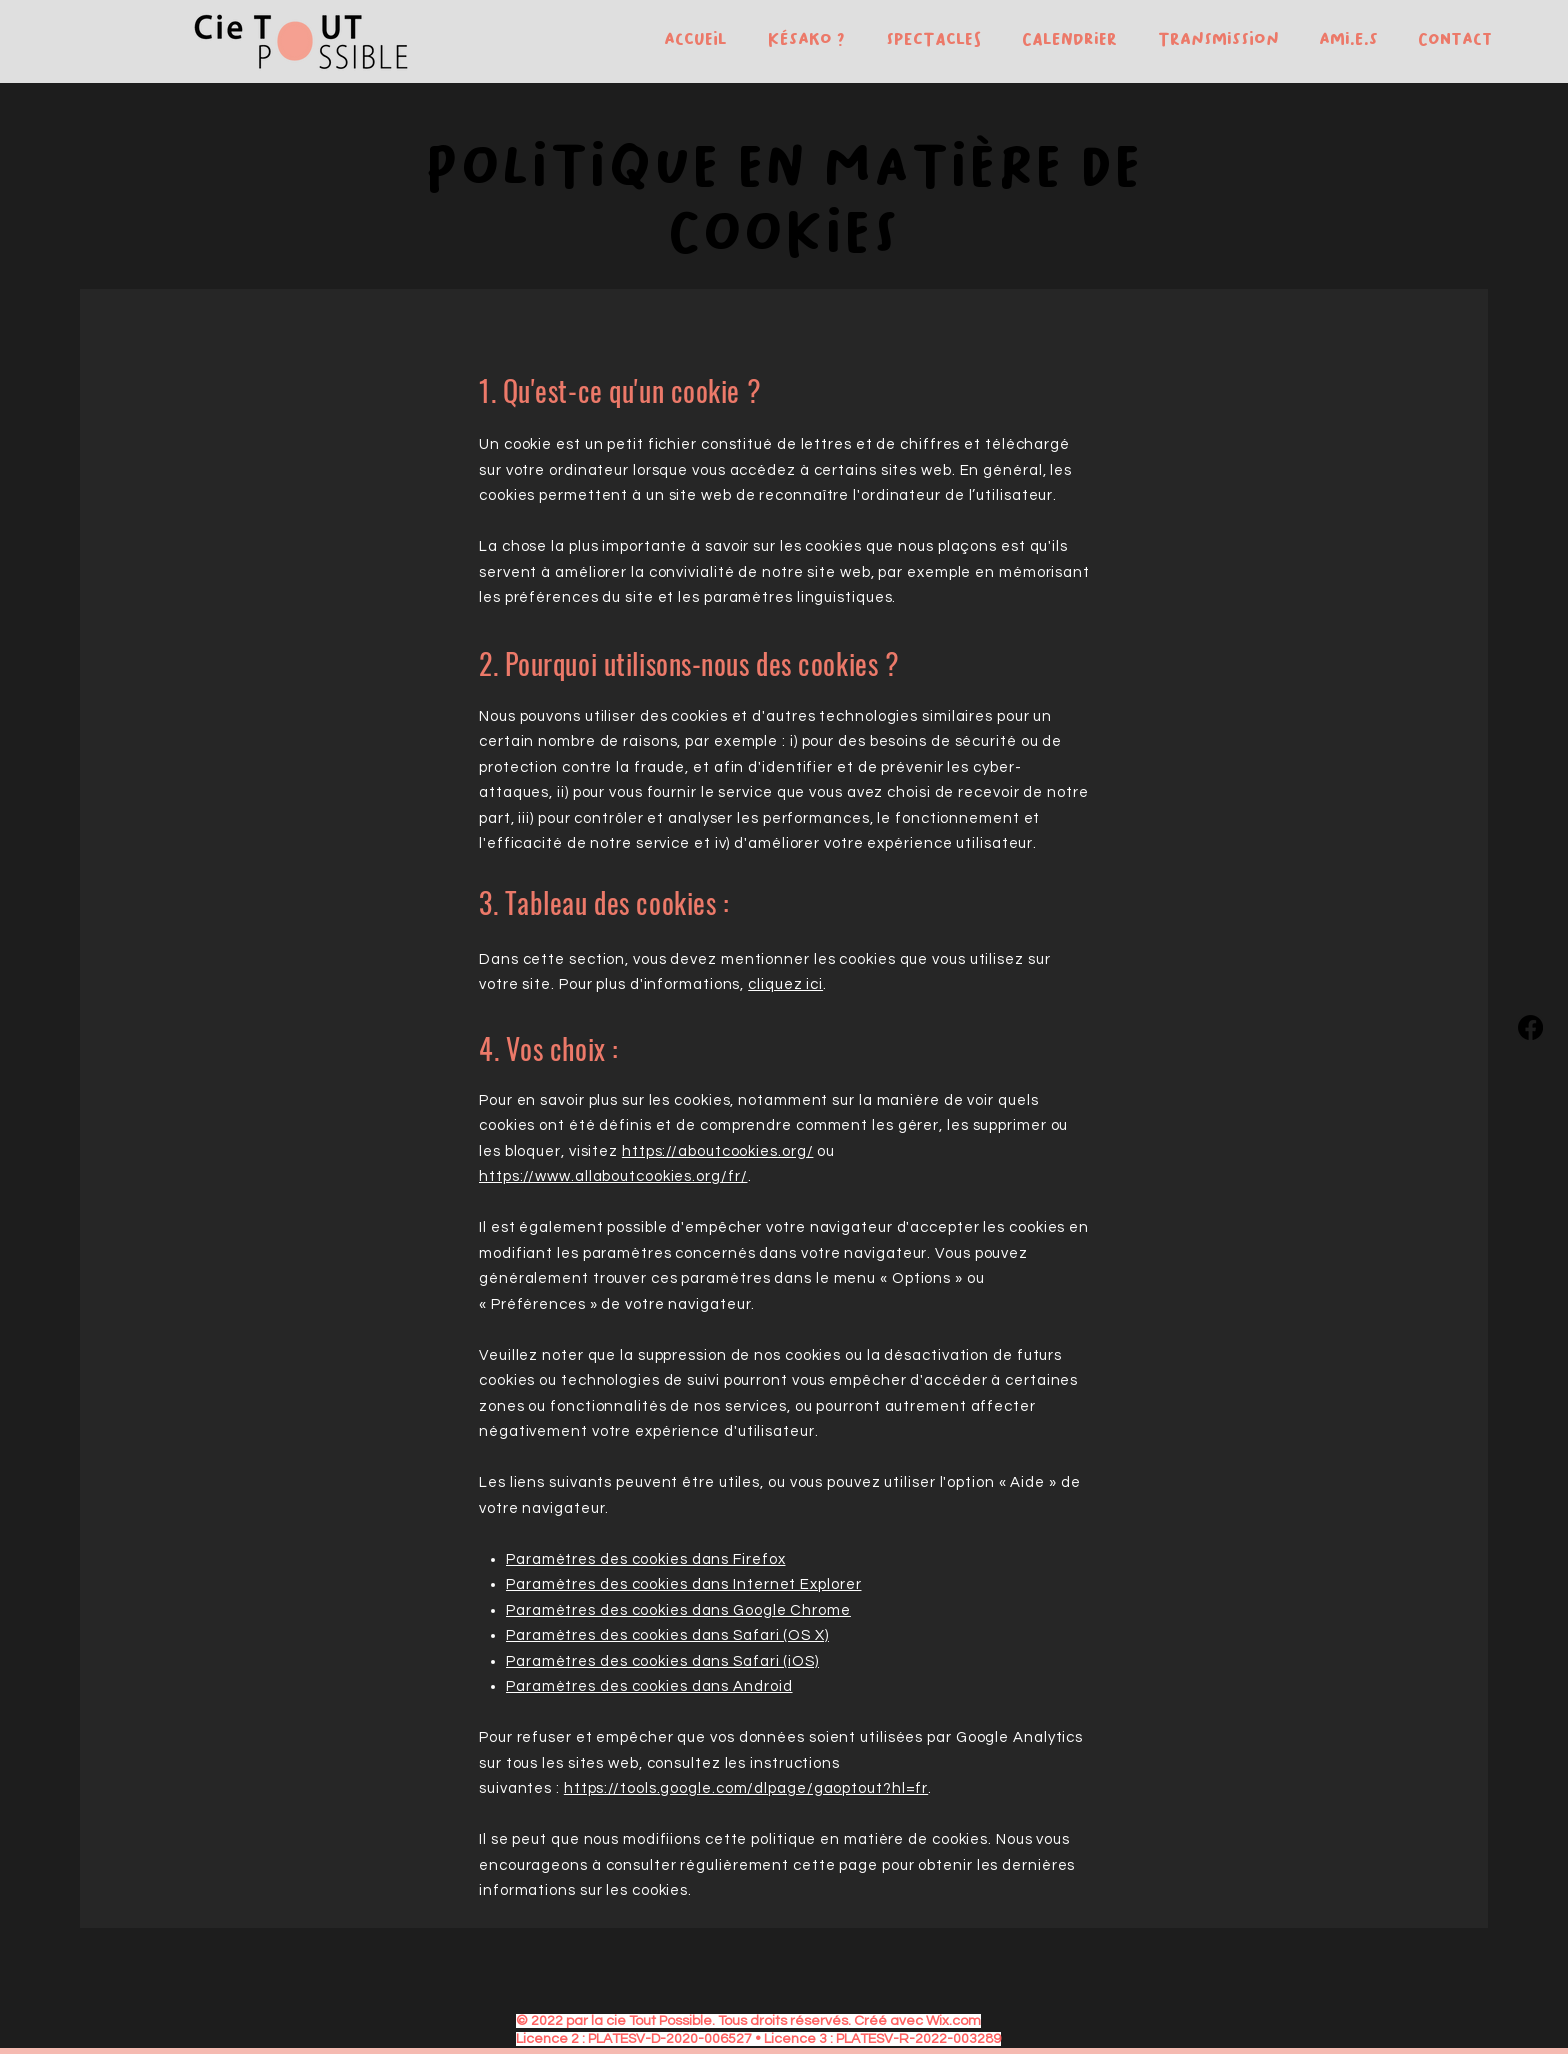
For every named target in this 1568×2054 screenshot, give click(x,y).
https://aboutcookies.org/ (718, 1151)
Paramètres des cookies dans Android (649, 1686)
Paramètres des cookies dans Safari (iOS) (662, 1661)
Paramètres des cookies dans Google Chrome (678, 1610)
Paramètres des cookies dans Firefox (646, 1559)
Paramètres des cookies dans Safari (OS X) (667, 1635)
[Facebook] (1530, 1027)
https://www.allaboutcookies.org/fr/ (613, 1176)
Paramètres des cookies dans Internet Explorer (684, 1584)
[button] (801, 39)
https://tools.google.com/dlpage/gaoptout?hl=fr (746, 1788)
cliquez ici (785, 984)
